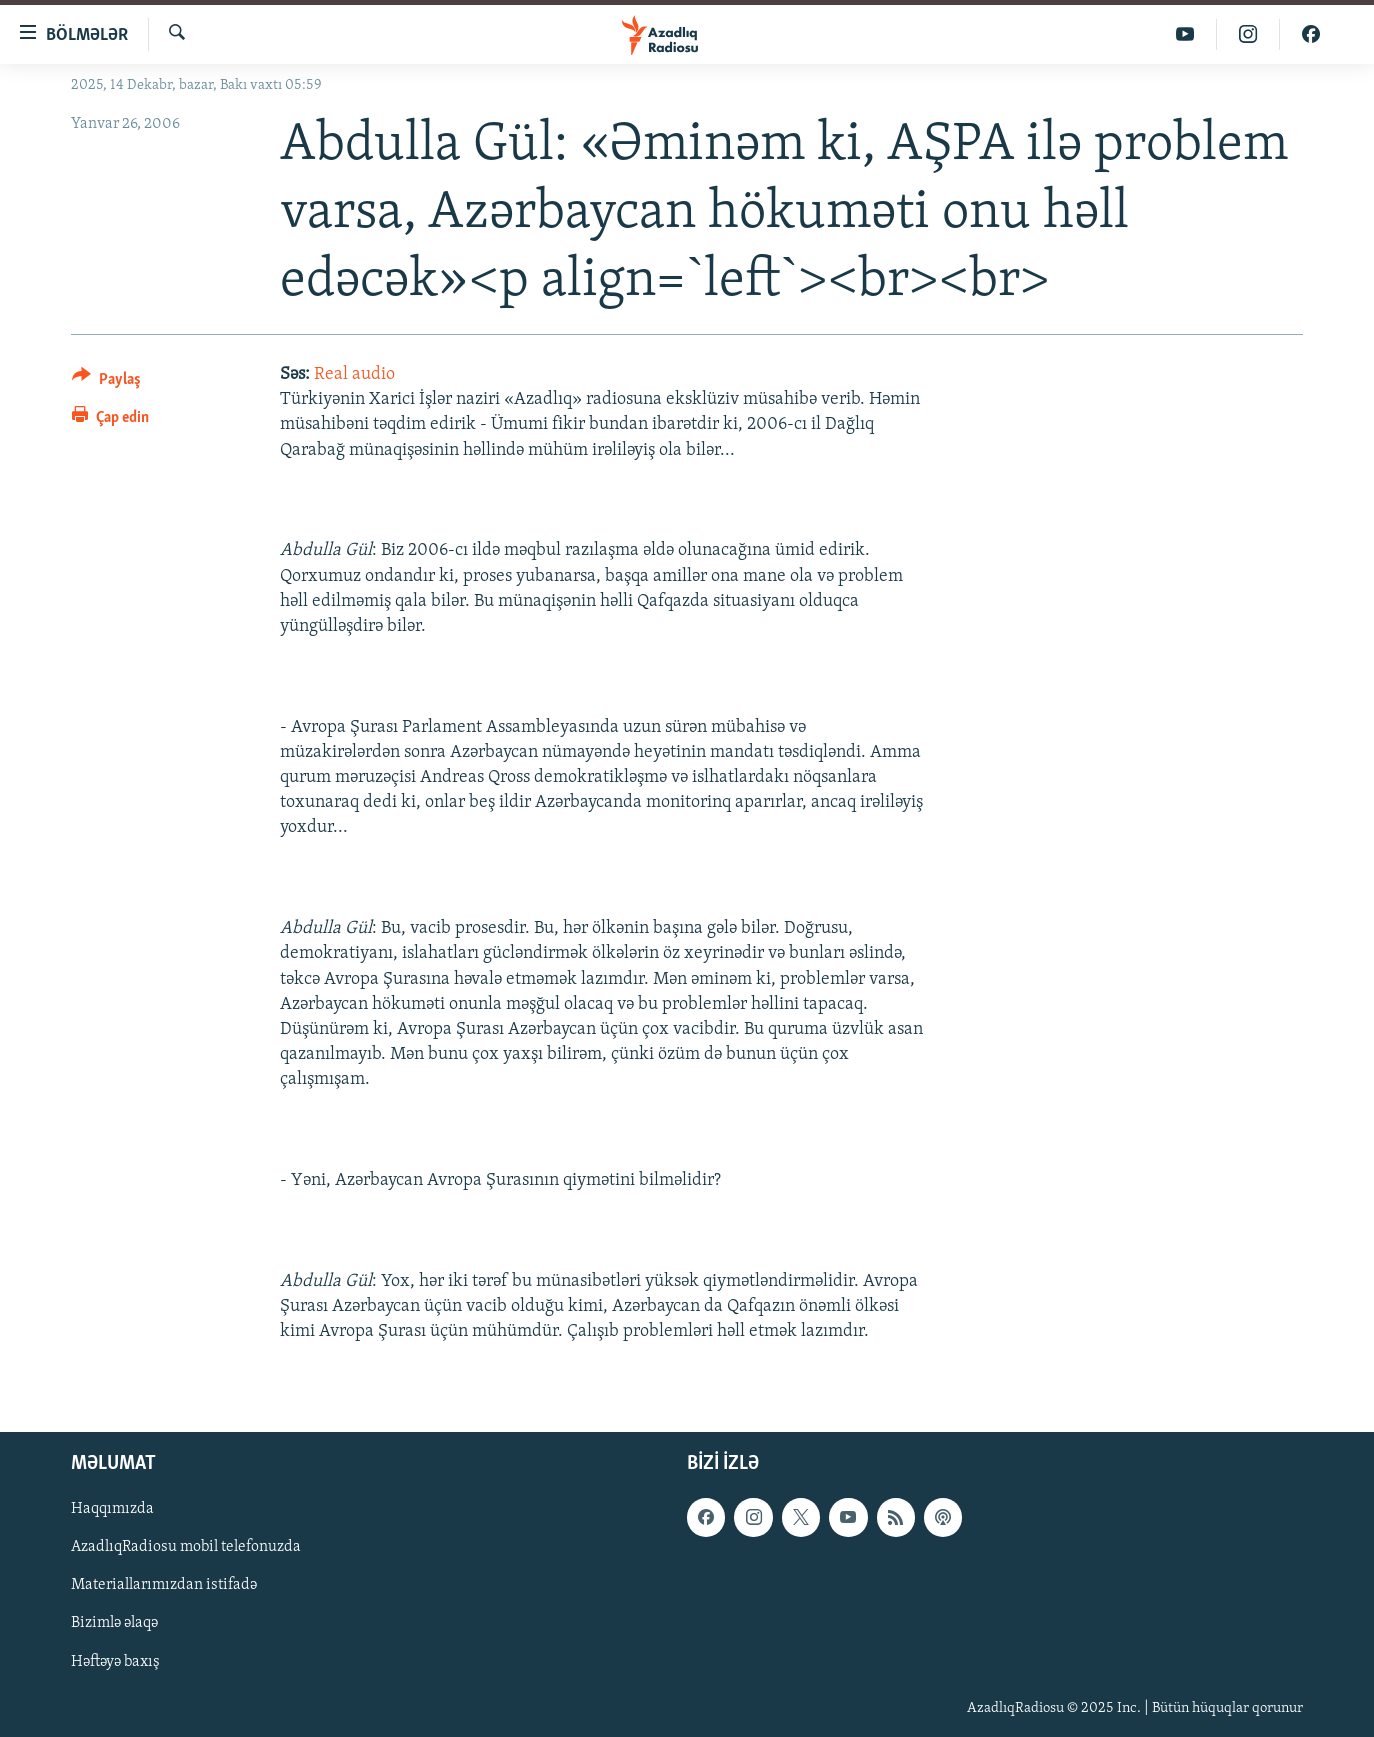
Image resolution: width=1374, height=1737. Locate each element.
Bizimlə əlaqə (114, 1624)
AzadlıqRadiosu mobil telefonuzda (186, 1548)
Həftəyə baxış (115, 1662)
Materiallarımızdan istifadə (164, 1586)
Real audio (354, 374)
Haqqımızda (112, 1510)
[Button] (106, 382)
